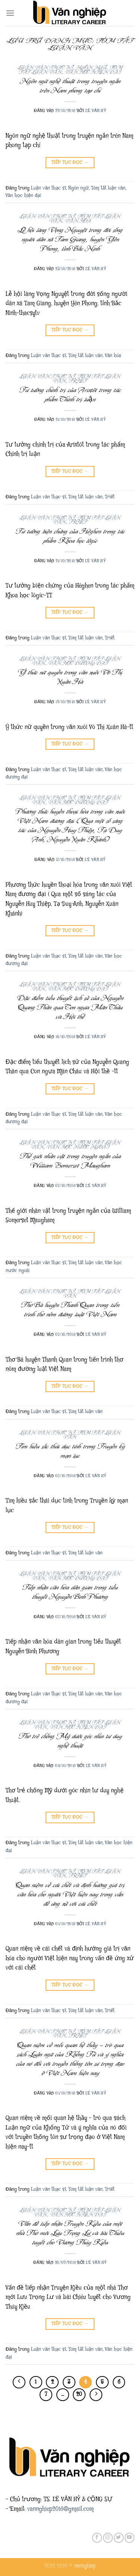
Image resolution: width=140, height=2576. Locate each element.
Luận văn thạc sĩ (45, 67)
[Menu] (10, 13)
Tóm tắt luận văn (108, 188)
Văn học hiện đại (93, 72)
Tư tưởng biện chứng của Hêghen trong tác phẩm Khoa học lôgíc (70, 535)
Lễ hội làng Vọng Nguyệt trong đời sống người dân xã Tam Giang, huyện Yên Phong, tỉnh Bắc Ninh (70, 239)
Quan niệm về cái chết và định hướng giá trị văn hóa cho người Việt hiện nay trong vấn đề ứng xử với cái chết (70, 1894)
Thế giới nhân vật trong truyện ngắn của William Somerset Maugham (70, 1160)
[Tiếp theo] (96, 2394)
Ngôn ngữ (91, 67)
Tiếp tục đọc (70, 162)
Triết (78, 381)
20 (79, 2394)
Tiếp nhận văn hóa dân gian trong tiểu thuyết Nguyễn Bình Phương (70, 1591)
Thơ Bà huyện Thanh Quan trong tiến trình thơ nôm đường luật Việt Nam (70, 1309)
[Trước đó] (19, 2382)
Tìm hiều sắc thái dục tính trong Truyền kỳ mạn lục (70, 1450)
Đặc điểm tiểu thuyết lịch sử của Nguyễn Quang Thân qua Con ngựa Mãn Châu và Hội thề (70, 1007)
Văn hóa (78, 221)
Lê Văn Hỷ (95, 110)
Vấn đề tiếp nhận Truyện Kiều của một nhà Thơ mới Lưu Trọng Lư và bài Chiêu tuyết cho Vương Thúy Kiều (70, 2233)
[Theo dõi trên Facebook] (97, 2538)
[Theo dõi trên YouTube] (129, 2538)
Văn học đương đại (78, 663)
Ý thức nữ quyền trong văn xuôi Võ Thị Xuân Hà (70, 676)
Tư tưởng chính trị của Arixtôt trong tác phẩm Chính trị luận (70, 394)
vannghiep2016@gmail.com (60, 2509)
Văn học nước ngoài (78, 1147)
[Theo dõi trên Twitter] (119, 2538)
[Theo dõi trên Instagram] (108, 2538)
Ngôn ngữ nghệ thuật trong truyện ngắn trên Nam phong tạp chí (70, 85)
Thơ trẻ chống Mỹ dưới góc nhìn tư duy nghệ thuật (70, 1740)
